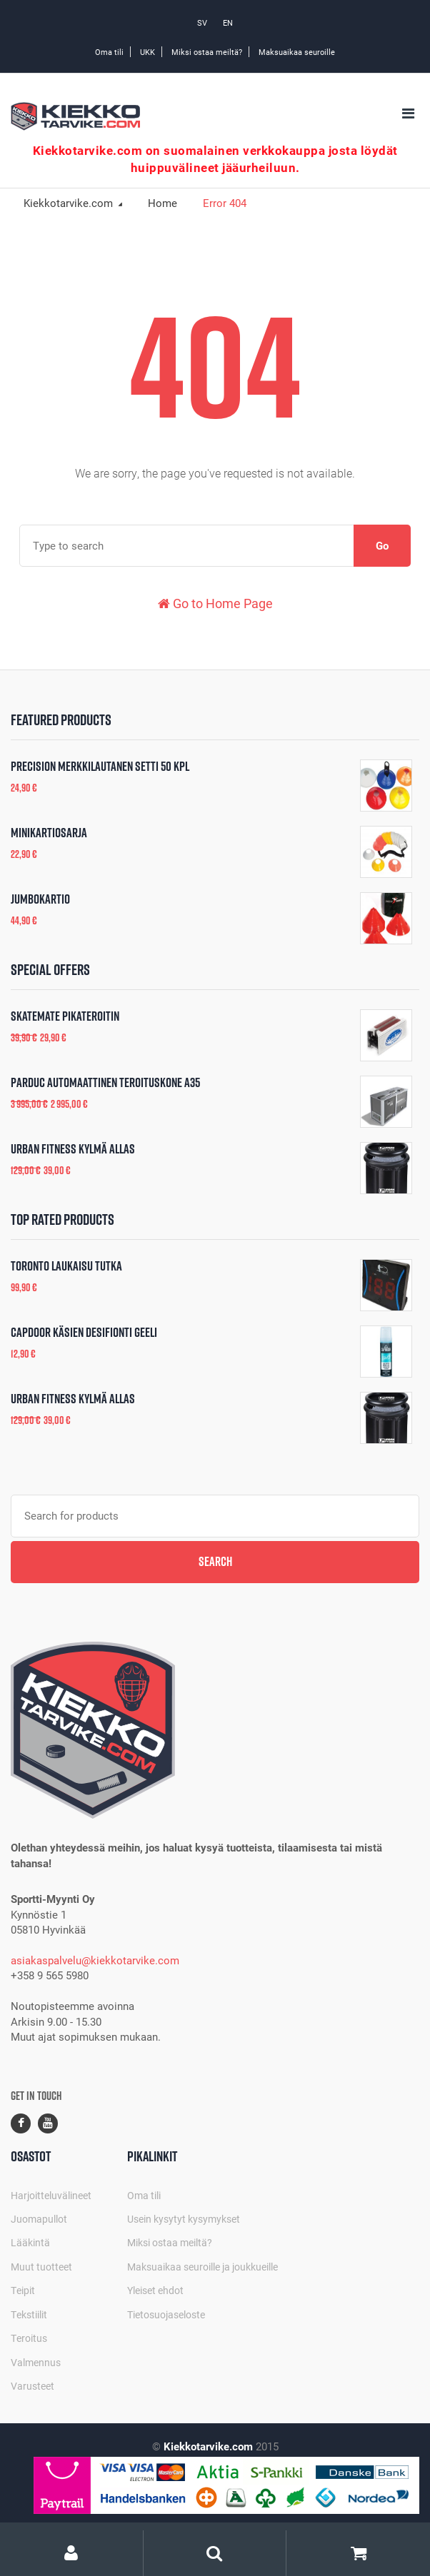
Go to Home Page (215, 603)
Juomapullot (39, 2219)
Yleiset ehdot (155, 2290)
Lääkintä (30, 2242)
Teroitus (29, 2338)
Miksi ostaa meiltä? (206, 51)
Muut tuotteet (41, 2266)
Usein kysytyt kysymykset (183, 2219)
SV (202, 22)
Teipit (23, 2290)
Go (382, 545)
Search (215, 1561)
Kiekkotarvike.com (70, 203)
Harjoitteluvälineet (51, 2195)
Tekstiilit (29, 2314)
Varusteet (32, 2386)
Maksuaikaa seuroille (297, 51)
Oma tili (109, 51)
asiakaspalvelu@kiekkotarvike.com (95, 1960)
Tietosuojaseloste (166, 2314)
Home (162, 203)
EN (228, 22)
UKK (147, 51)
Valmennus (36, 2362)
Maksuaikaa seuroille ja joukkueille (202, 2266)
